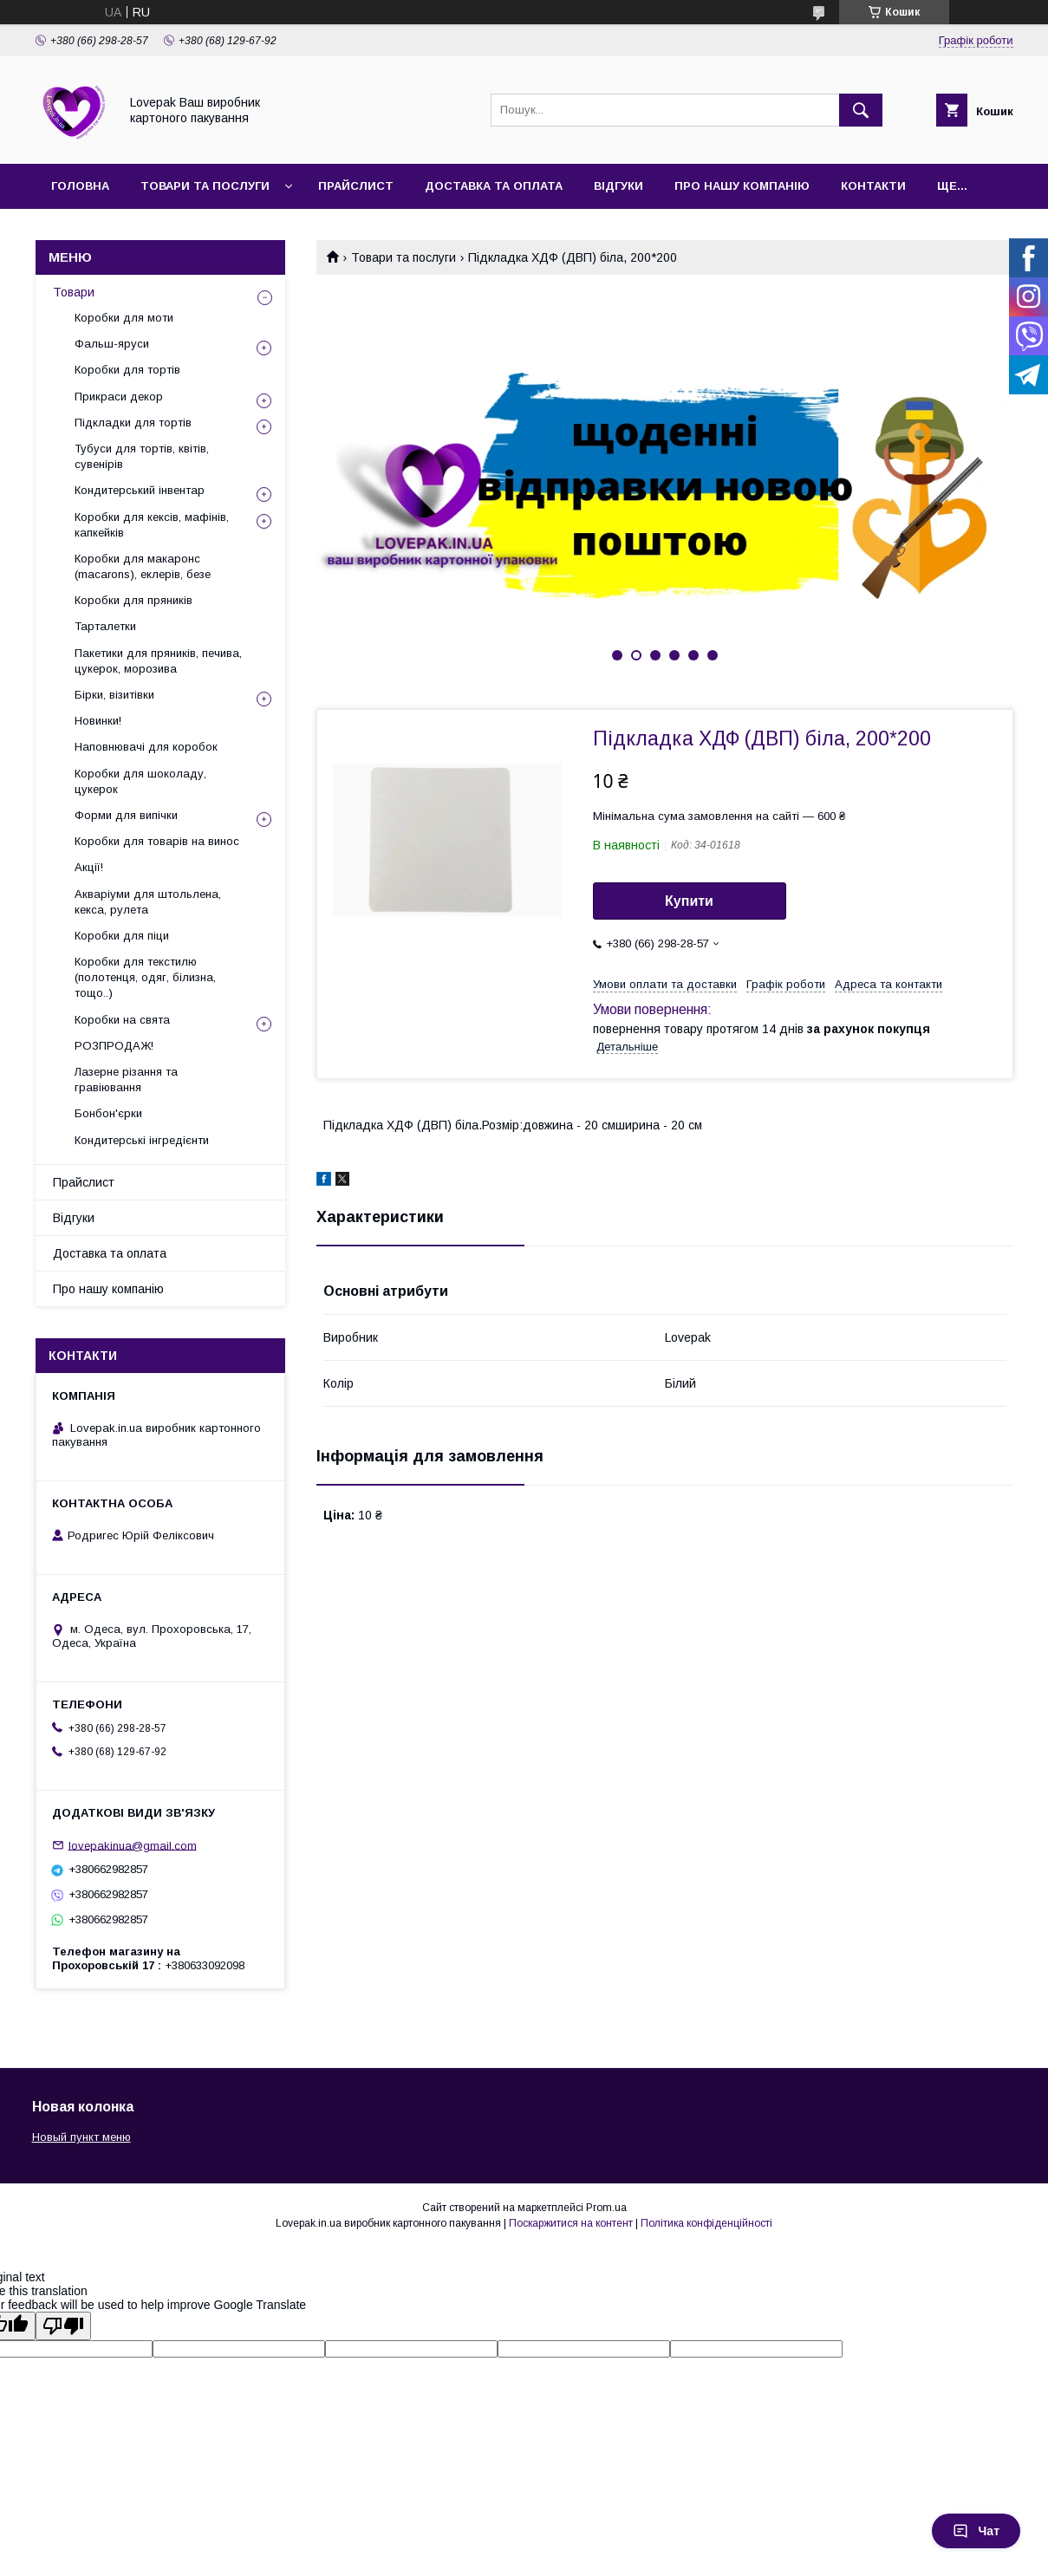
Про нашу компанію (742, 185)
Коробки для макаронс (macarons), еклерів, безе (143, 566)
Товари (73, 292)
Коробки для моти (124, 317)
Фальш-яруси (112, 343)
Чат (976, 2531)
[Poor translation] (63, 2326)
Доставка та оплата (494, 185)
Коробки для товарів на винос (157, 841)
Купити (689, 901)
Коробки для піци (122, 935)
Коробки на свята (122, 1019)
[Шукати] (860, 110)
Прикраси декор (119, 396)
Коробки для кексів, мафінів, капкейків (152, 525)
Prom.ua (606, 2208)
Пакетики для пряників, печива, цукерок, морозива (158, 661)
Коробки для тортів (127, 369)
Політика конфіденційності (706, 2223)
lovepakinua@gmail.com (132, 1844)
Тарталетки (105, 626)
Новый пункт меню (81, 2136)
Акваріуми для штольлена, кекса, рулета (148, 902)
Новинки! (98, 720)
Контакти (873, 185)
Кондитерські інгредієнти (142, 1140)
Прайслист (356, 185)
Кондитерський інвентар (140, 490)
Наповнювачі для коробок (146, 746)
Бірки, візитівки (114, 694)
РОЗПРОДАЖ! (114, 1045)
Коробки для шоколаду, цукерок (140, 781)
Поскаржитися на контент (571, 2223)
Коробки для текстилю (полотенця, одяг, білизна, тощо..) (145, 977)
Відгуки (618, 185)
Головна (80, 185)
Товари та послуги (205, 185)
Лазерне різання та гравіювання (126, 1079)
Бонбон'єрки (108, 1113)
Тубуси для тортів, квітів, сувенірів (142, 456)
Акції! (89, 867)
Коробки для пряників (133, 600)
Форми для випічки (126, 815)
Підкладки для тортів (133, 422)
